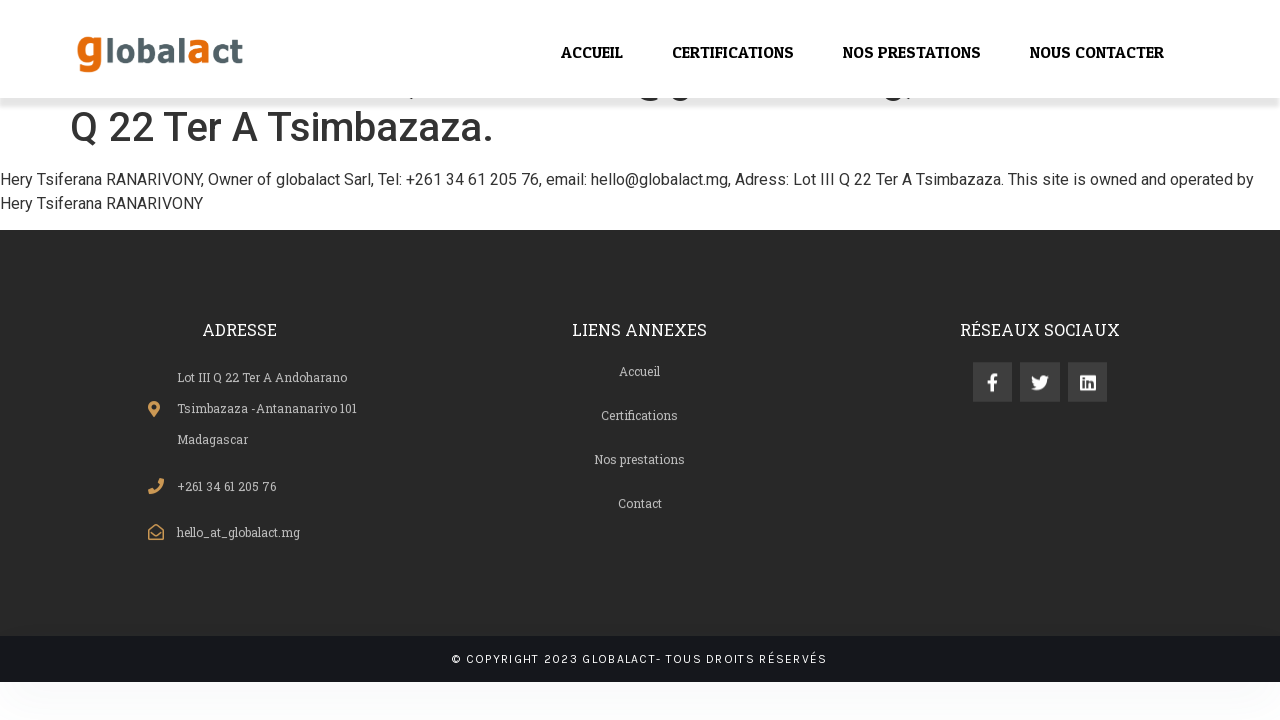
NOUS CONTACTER (1097, 52)
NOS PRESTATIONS (912, 52)
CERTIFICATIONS (733, 52)
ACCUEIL (592, 52)
